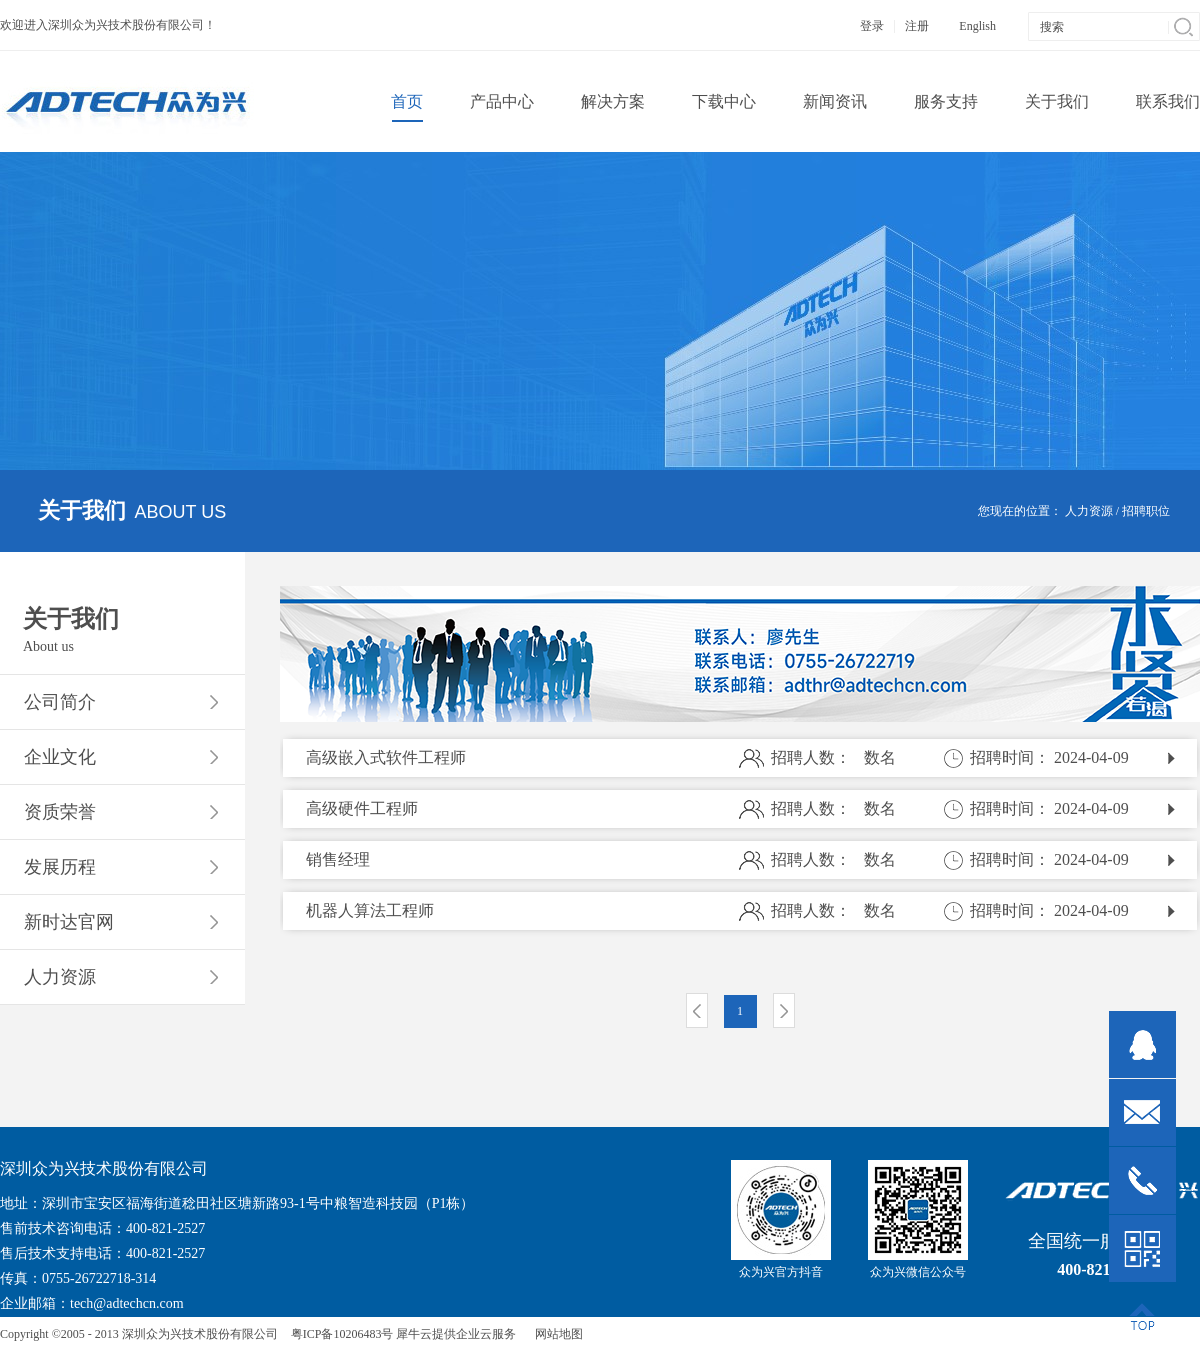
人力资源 (1089, 511)
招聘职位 (1146, 511)
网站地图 (556, 1334)
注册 (917, 26)
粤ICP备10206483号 (342, 1334)
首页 (407, 101)
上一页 (697, 1010)
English (977, 26)
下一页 (784, 1010)
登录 (872, 26)
